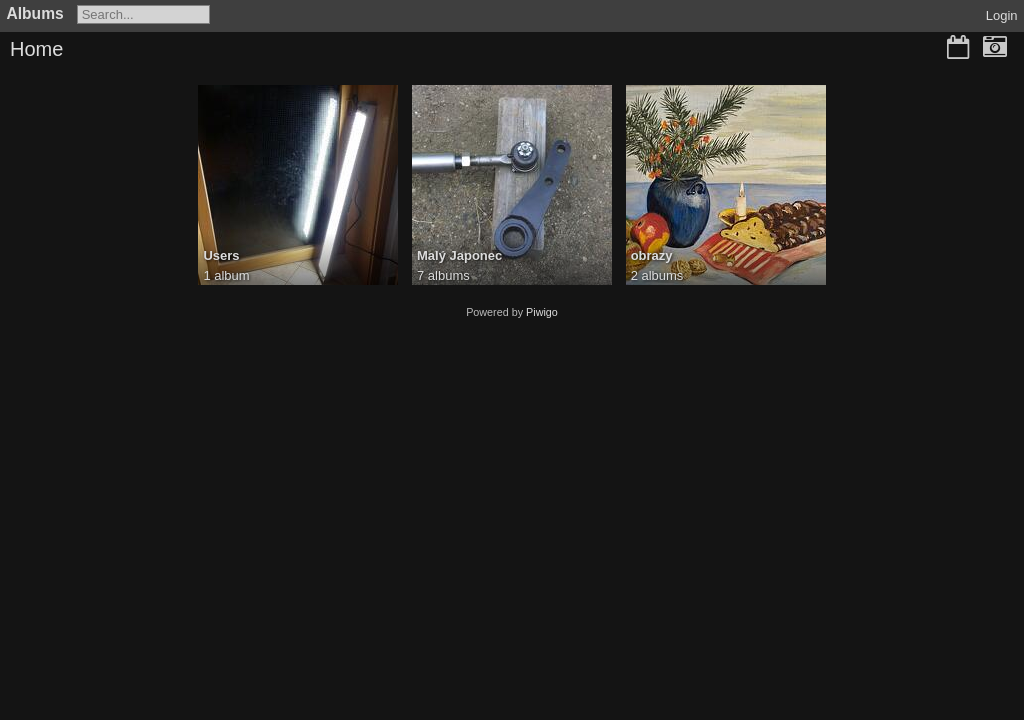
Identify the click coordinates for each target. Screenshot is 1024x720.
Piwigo (542, 312)
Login (1002, 15)
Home (36, 49)
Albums (35, 13)
